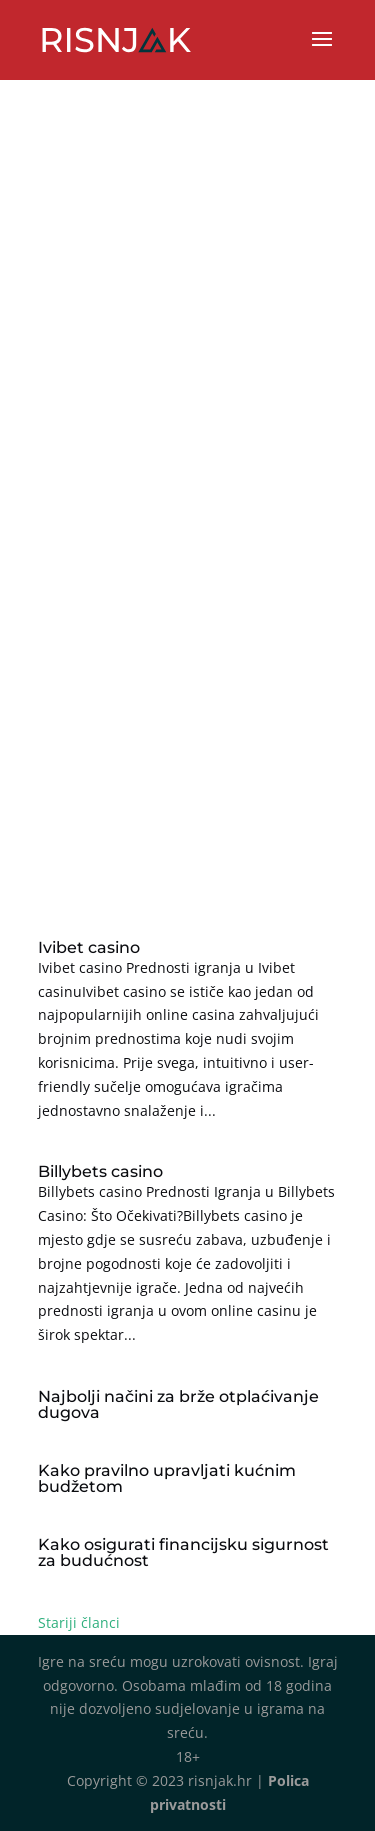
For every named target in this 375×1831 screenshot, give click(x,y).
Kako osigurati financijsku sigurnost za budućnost (183, 1552)
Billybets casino (100, 1171)
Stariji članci (79, 1622)
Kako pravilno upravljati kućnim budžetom (167, 1478)
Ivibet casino (89, 947)
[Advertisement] (187, 684)
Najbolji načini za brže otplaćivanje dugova (178, 1404)
